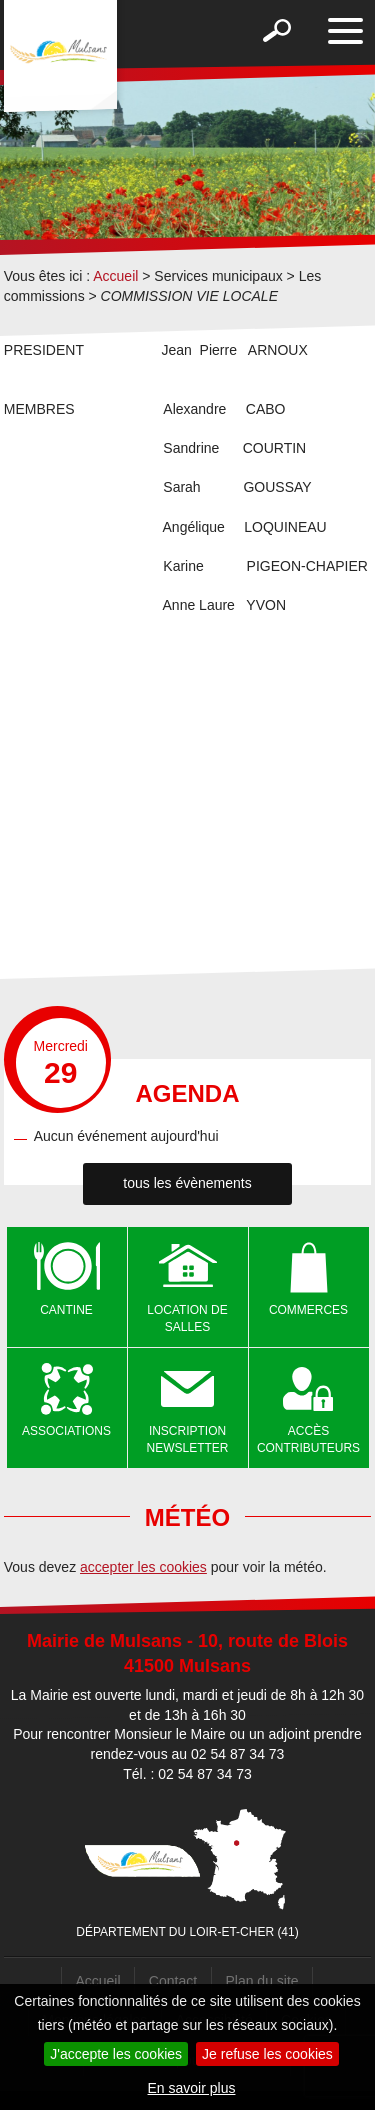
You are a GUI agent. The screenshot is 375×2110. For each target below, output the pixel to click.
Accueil (115, 276)
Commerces (308, 1310)
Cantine (66, 1310)
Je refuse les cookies (267, 2054)
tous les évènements (187, 1183)
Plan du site (261, 1981)
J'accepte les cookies (116, 2054)
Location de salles (187, 1318)
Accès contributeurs (308, 1439)
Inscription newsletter (188, 1439)
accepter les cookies (143, 1567)
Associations (66, 1431)
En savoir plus (192, 2088)
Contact (173, 1981)
